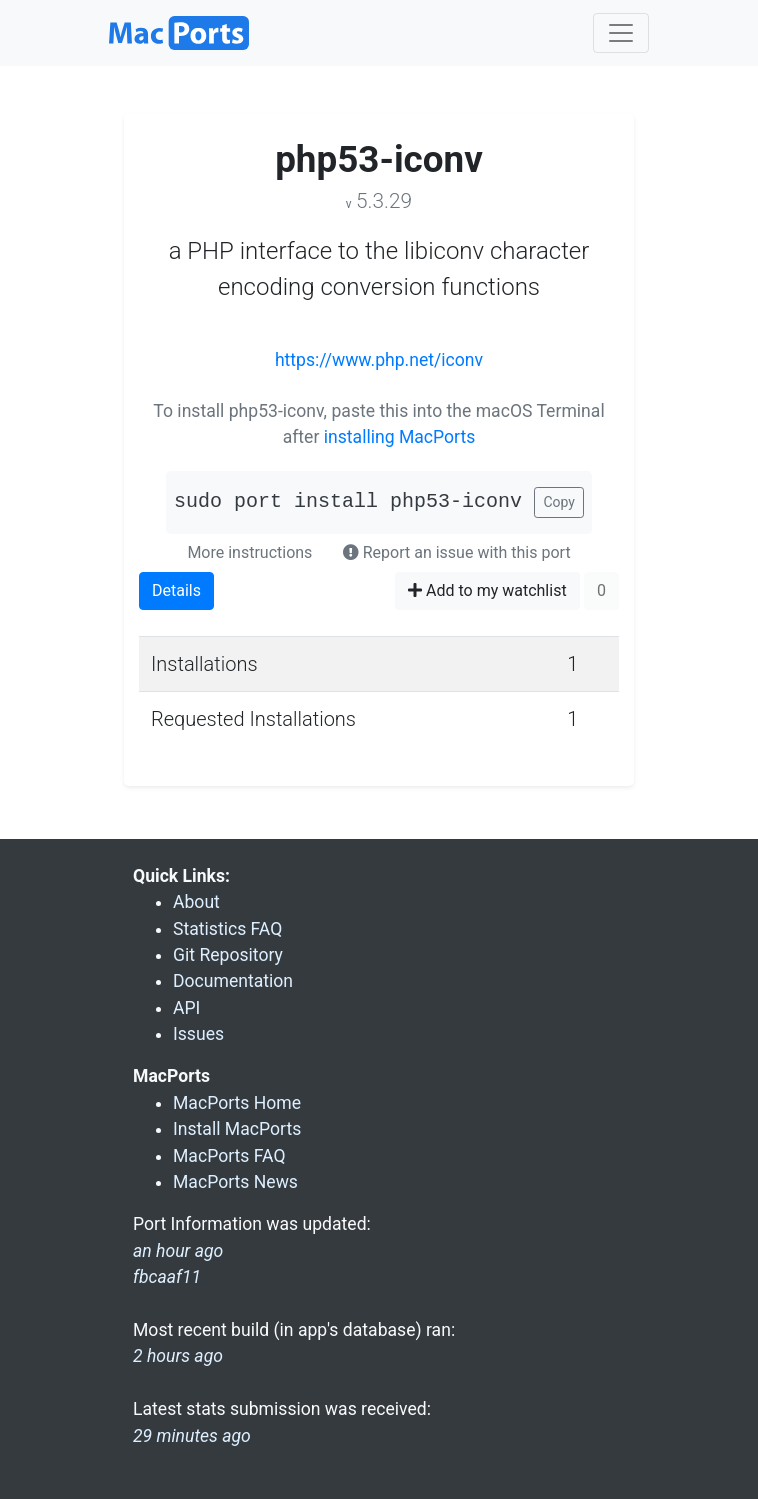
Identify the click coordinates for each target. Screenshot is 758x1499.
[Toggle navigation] (621, 33)
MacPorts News (235, 1182)
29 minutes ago (192, 1436)
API (186, 1008)
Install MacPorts (237, 1129)
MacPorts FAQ (229, 1156)
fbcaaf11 (167, 1277)
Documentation (233, 981)
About (196, 902)
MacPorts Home (237, 1103)
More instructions (249, 552)
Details (176, 590)
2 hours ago (178, 1356)
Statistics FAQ (227, 929)
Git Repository (228, 955)
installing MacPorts (400, 437)
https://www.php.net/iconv (379, 360)
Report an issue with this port (457, 552)
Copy (559, 502)
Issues (198, 1034)
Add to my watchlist (487, 590)
